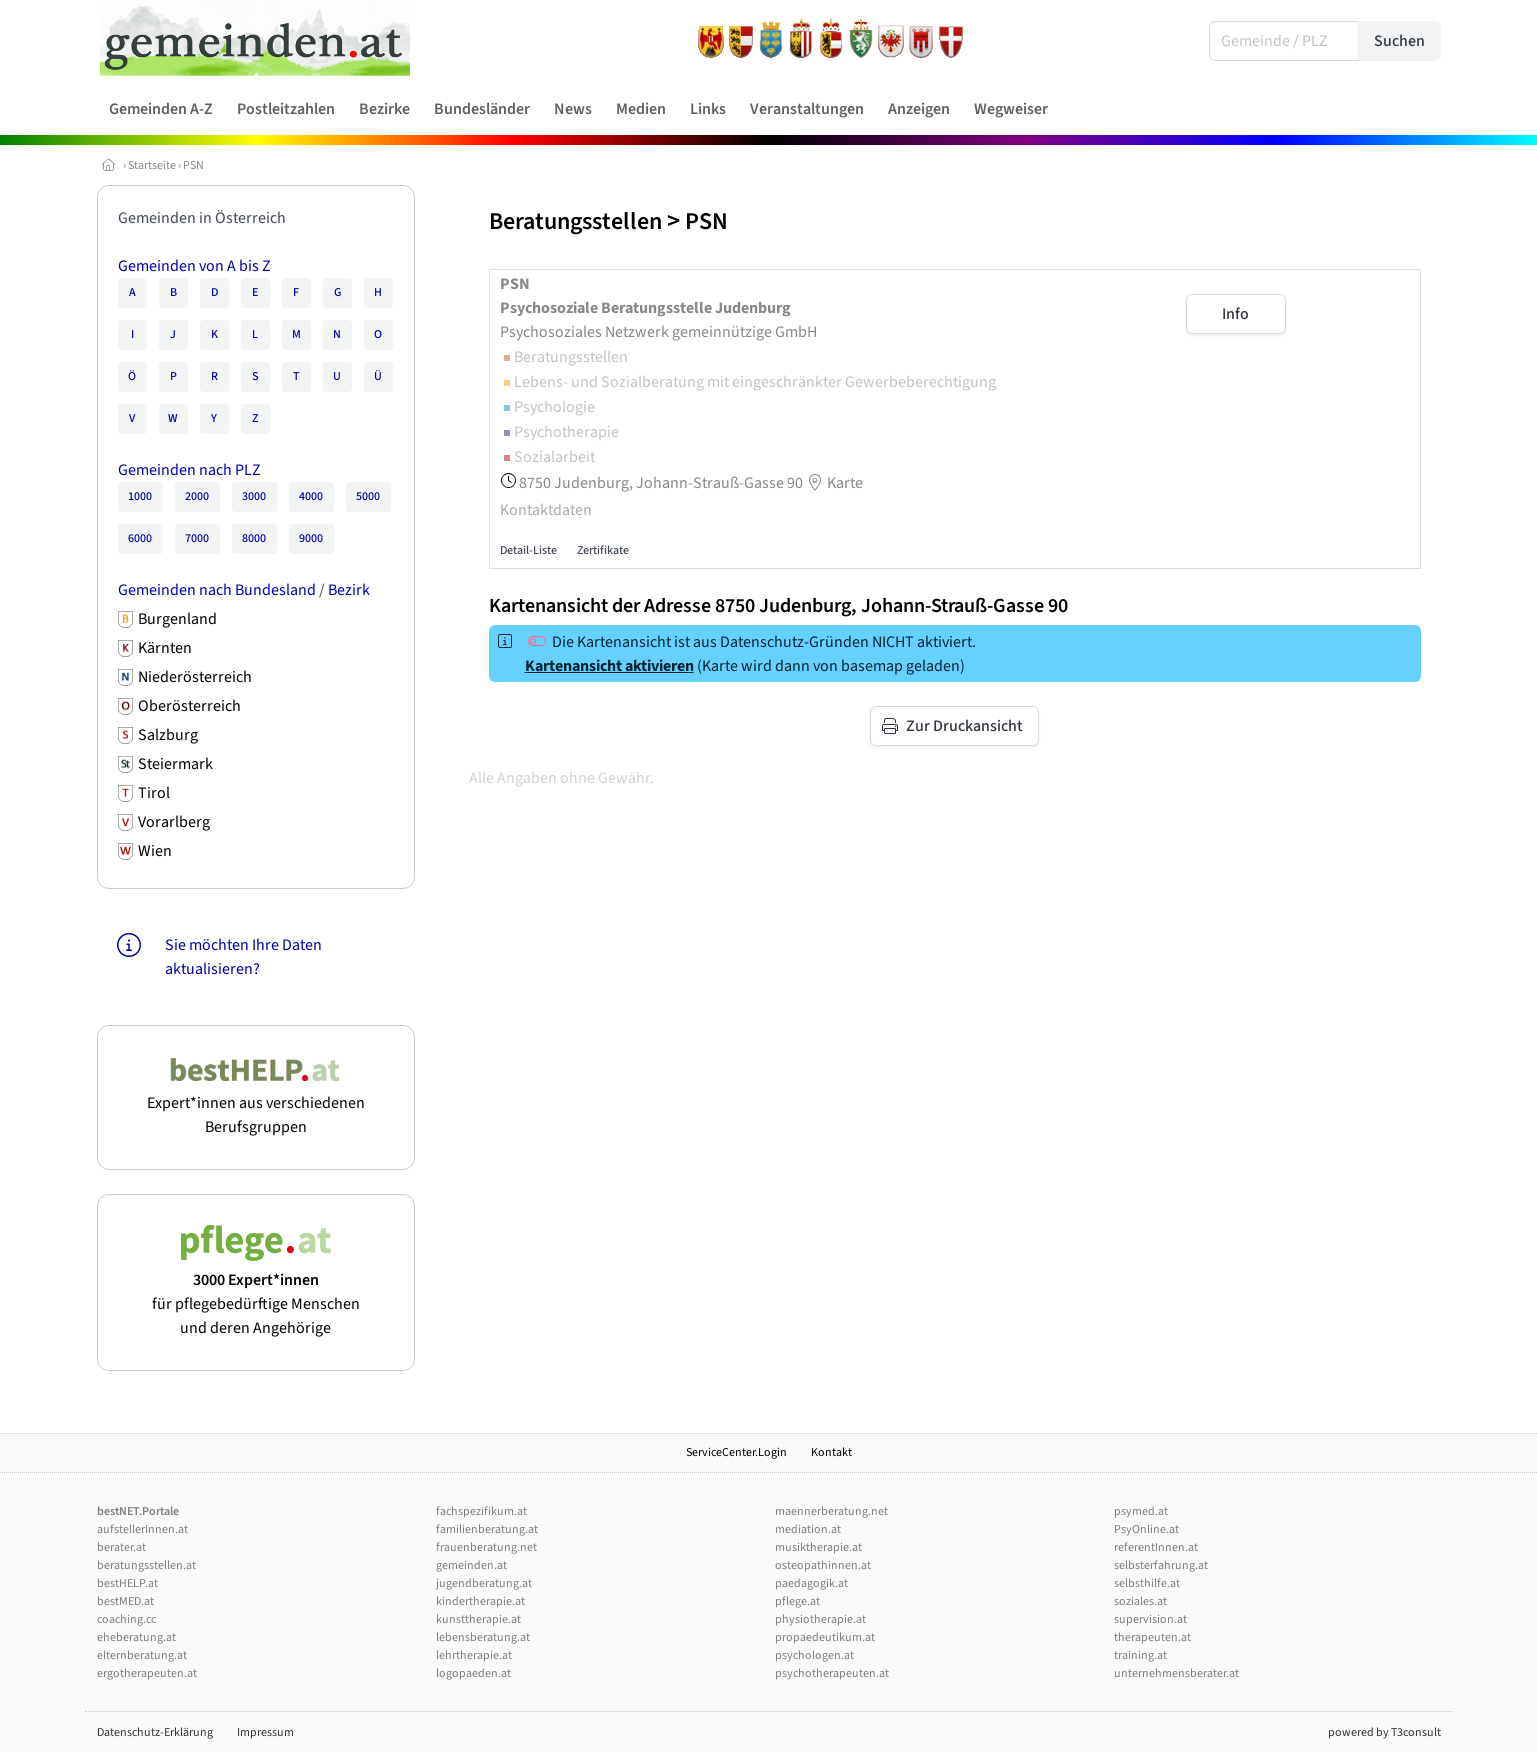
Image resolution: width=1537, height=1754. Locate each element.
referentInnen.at (1156, 1547)
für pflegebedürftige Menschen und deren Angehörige (256, 1292)
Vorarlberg (174, 822)
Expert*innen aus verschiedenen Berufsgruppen (256, 1103)
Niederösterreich (195, 677)
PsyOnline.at (1146, 1529)
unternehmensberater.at (1176, 1673)
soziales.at (1140, 1601)
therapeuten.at (1152, 1637)
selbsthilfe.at (1147, 1583)
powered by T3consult (1384, 1732)
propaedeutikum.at (825, 1637)
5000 (368, 496)
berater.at (121, 1547)
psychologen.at (814, 1655)
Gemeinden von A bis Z (194, 266)
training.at (1140, 1655)
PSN (193, 165)
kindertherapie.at (480, 1601)
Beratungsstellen (575, 221)
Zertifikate (603, 550)
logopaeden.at (473, 1673)
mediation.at (808, 1529)
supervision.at (1150, 1619)
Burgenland (177, 619)
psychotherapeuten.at (832, 1673)
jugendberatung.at (484, 1583)
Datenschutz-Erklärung (155, 1732)
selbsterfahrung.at (1161, 1565)
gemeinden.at (471, 1565)
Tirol (154, 793)
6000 (140, 538)
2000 (197, 496)
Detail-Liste (528, 550)
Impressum (265, 1732)
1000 (140, 496)
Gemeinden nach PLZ (189, 470)
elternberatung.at (142, 1655)
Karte (833, 483)
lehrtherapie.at (474, 1655)
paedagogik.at (811, 1583)
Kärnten (165, 648)
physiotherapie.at (820, 1619)
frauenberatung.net (486, 1547)
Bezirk (349, 590)
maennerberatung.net (831, 1511)
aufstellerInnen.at (142, 1529)
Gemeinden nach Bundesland (217, 590)
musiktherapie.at (818, 1547)
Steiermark (175, 764)
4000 (311, 496)
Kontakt (831, 1452)
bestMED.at (125, 1601)
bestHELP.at (127, 1583)
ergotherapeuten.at (147, 1673)
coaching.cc (126, 1619)
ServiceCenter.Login (736, 1452)
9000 (311, 538)
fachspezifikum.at (481, 1511)
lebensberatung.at (483, 1637)
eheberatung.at (136, 1637)
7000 (197, 538)
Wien (155, 851)
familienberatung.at (487, 1529)
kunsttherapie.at (478, 1619)
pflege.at (797, 1601)
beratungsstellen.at (146, 1565)
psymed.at (1141, 1511)
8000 (254, 538)
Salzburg (168, 735)
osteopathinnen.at (823, 1565)
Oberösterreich (189, 706)
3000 (254, 496)
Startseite (152, 165)
